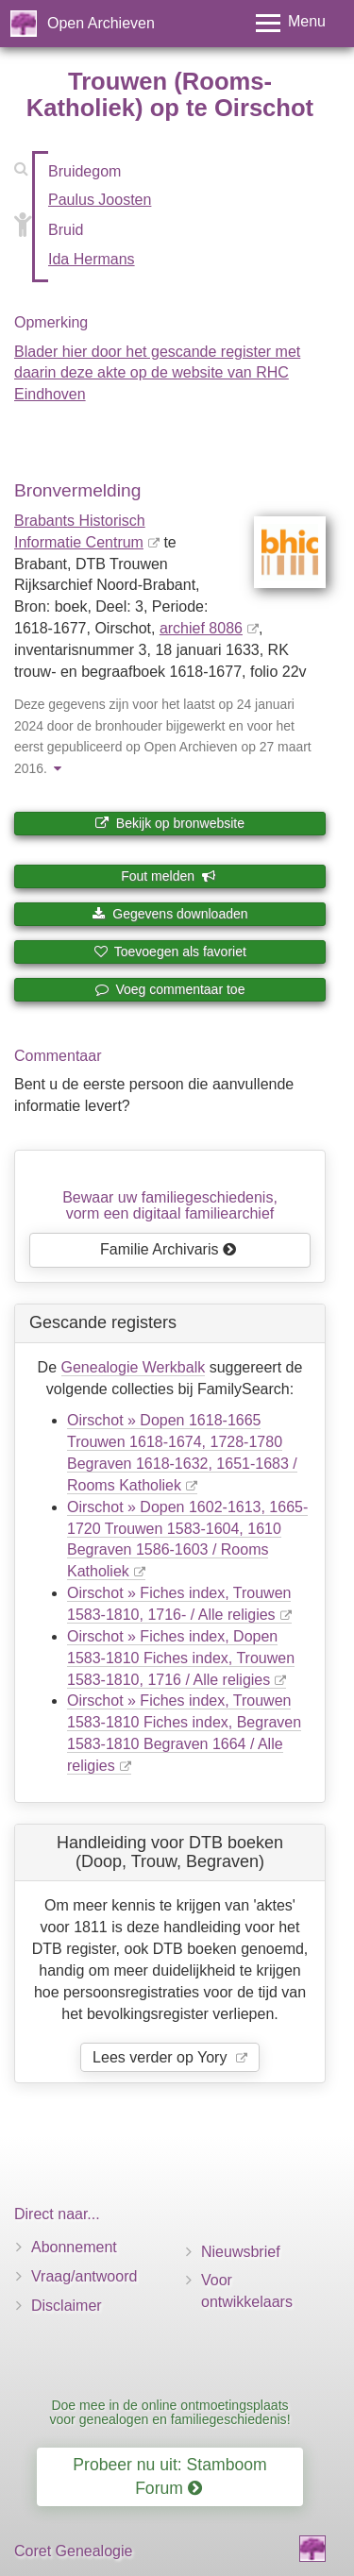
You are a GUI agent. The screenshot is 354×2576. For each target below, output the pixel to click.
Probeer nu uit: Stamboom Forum (169, 2476)
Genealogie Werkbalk (133, 1367)
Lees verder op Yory (162, 2057)
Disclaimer (66, 2306)
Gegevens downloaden (169, 913)
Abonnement (74, 2247)
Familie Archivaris (168, 1249)
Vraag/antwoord (84, 2276)
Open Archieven (101, 23)
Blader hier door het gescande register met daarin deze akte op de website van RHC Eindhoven (157, 373)
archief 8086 (201, 628)
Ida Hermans (91, 259)
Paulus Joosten (99, 200)
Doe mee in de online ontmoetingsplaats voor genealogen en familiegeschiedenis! (169, 2412)
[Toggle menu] (291, 23)
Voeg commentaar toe (170, 989)
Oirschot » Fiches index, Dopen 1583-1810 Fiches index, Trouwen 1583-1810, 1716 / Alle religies (181, 1658)
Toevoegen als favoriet (169, 951)
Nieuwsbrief (240, 2252)
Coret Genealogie (73, 2551)
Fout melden (168, 876)
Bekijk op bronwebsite (169, 823)
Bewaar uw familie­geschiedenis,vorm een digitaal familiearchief (170, 1205)
